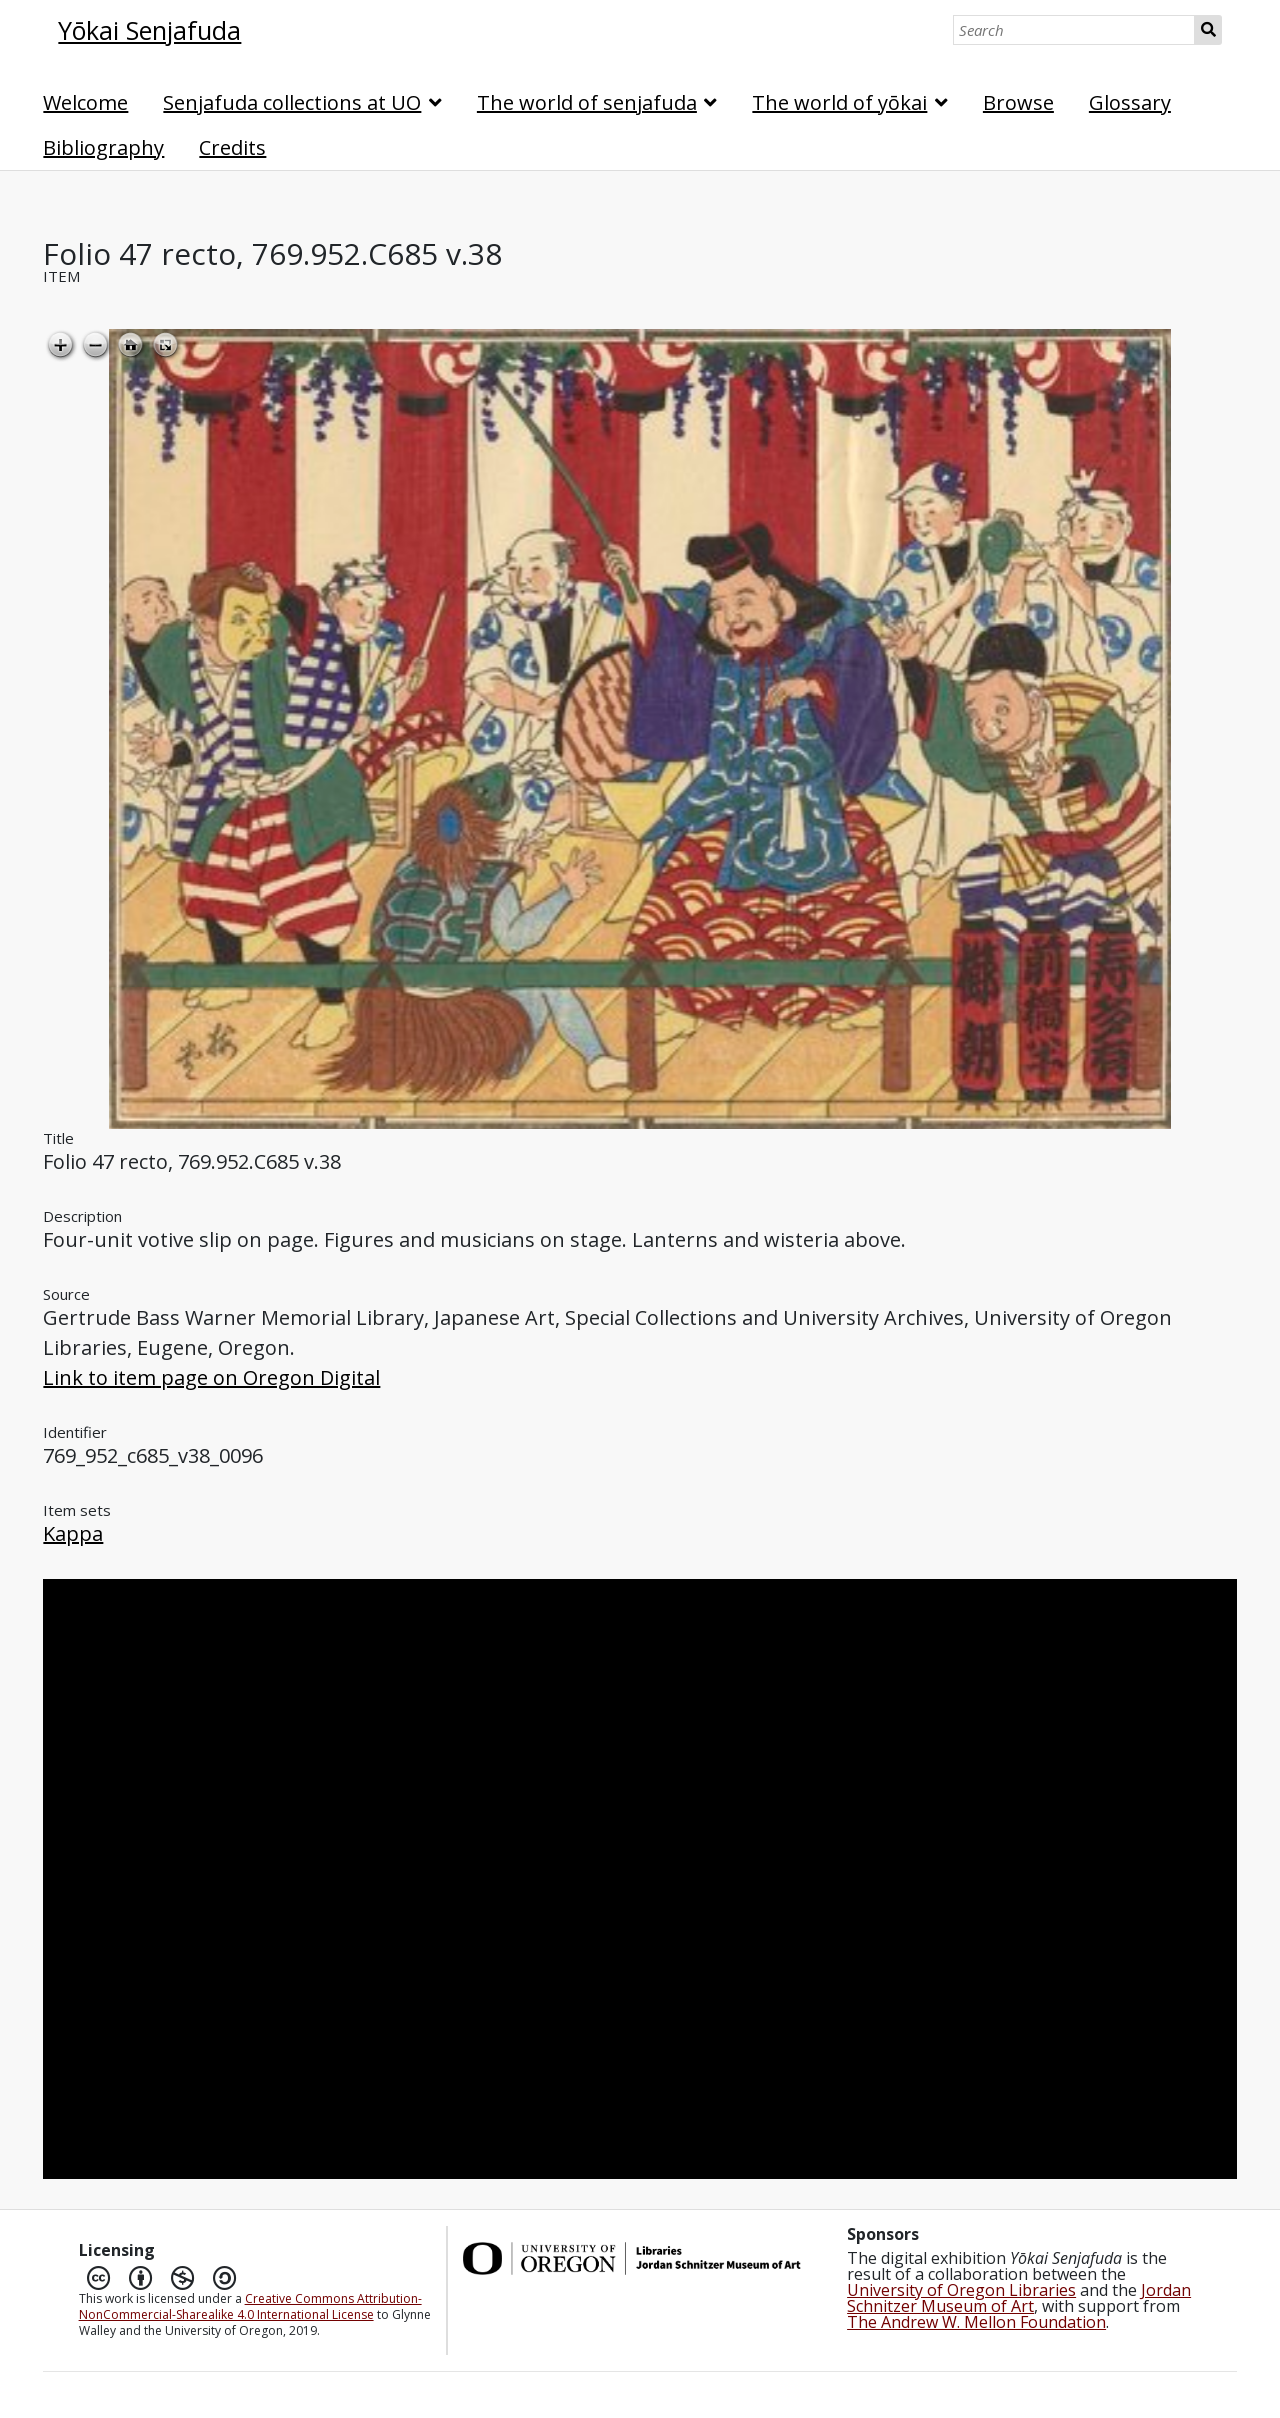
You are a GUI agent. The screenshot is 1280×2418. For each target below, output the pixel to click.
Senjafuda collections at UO (292, 102)
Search (1208, 30)
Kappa (73, 1533)
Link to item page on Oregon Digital (211, 1377)
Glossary (1130, 102)
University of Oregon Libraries (961, 2290)
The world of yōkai (839, 102)
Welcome (85, 102)
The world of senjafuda (587, 102)
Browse (1018, 102)
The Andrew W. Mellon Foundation (976, 2322)
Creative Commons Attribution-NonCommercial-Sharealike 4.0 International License (250, 2306)
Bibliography (103, 147)
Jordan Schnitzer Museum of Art (1019, 2298)
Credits (232, 147)
